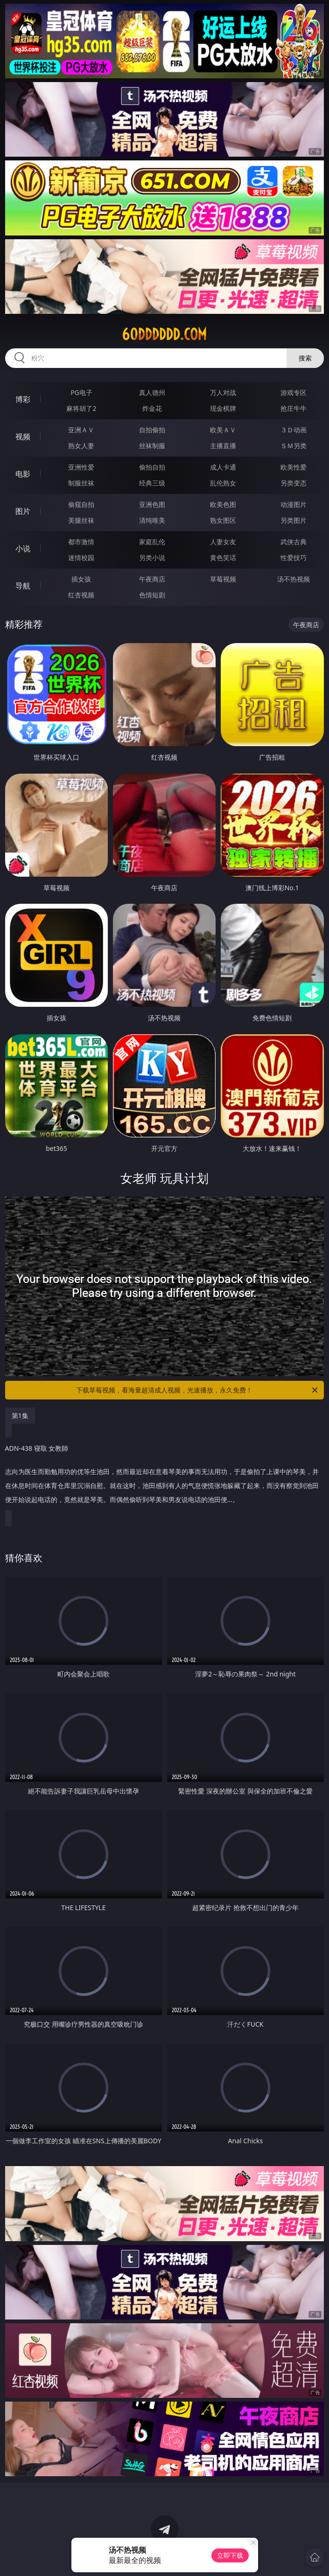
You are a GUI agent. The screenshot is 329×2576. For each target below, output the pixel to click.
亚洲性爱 (81, 467)
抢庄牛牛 (293, 408)
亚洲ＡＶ (81, 429)
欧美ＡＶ (223, 429)
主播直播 (223, 445)
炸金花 (152, 408)
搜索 (305, 357)
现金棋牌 (223, 408)
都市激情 (81, 541)
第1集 (20, 1415)
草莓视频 (223, 579)
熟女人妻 (81, 445)
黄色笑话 (223, 557)
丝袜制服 (152, 445)
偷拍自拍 (152, 467)
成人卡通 (223, 467)
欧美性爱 (293, 467)
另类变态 (293, 482)
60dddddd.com (164, 334)
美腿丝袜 (81, 520)
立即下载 (230, 2555)
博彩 (22, 399)
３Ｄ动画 (293, 429)
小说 (22, 548)
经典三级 (152, 482)
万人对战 (223, 392)
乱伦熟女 (223, 482)
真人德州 (152, 392)
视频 (22, 436)
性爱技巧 (293, 557)
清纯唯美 (152, 520)
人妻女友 (223, 541)
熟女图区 (223, 520)
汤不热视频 (293, 579)
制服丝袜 (81, 482)
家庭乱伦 (152, 541)
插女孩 (81, 579)
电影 (22, 474)
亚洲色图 (152, 504)
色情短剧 (152, 594)
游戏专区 (293, 392)
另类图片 (293, 520)
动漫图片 (293, 504)
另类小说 (152, 557)
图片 (22, 511)
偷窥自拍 (81, 504)
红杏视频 (81, 594)
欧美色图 (223, 504)
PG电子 (81, 392)
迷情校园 (81, 557)
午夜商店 (152, 579)
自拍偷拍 (152, 429)
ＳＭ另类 (293, 445)
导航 (22, 586)
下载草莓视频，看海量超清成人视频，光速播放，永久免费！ (197, 1390)
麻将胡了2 (81, 408)
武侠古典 (293, 541)
